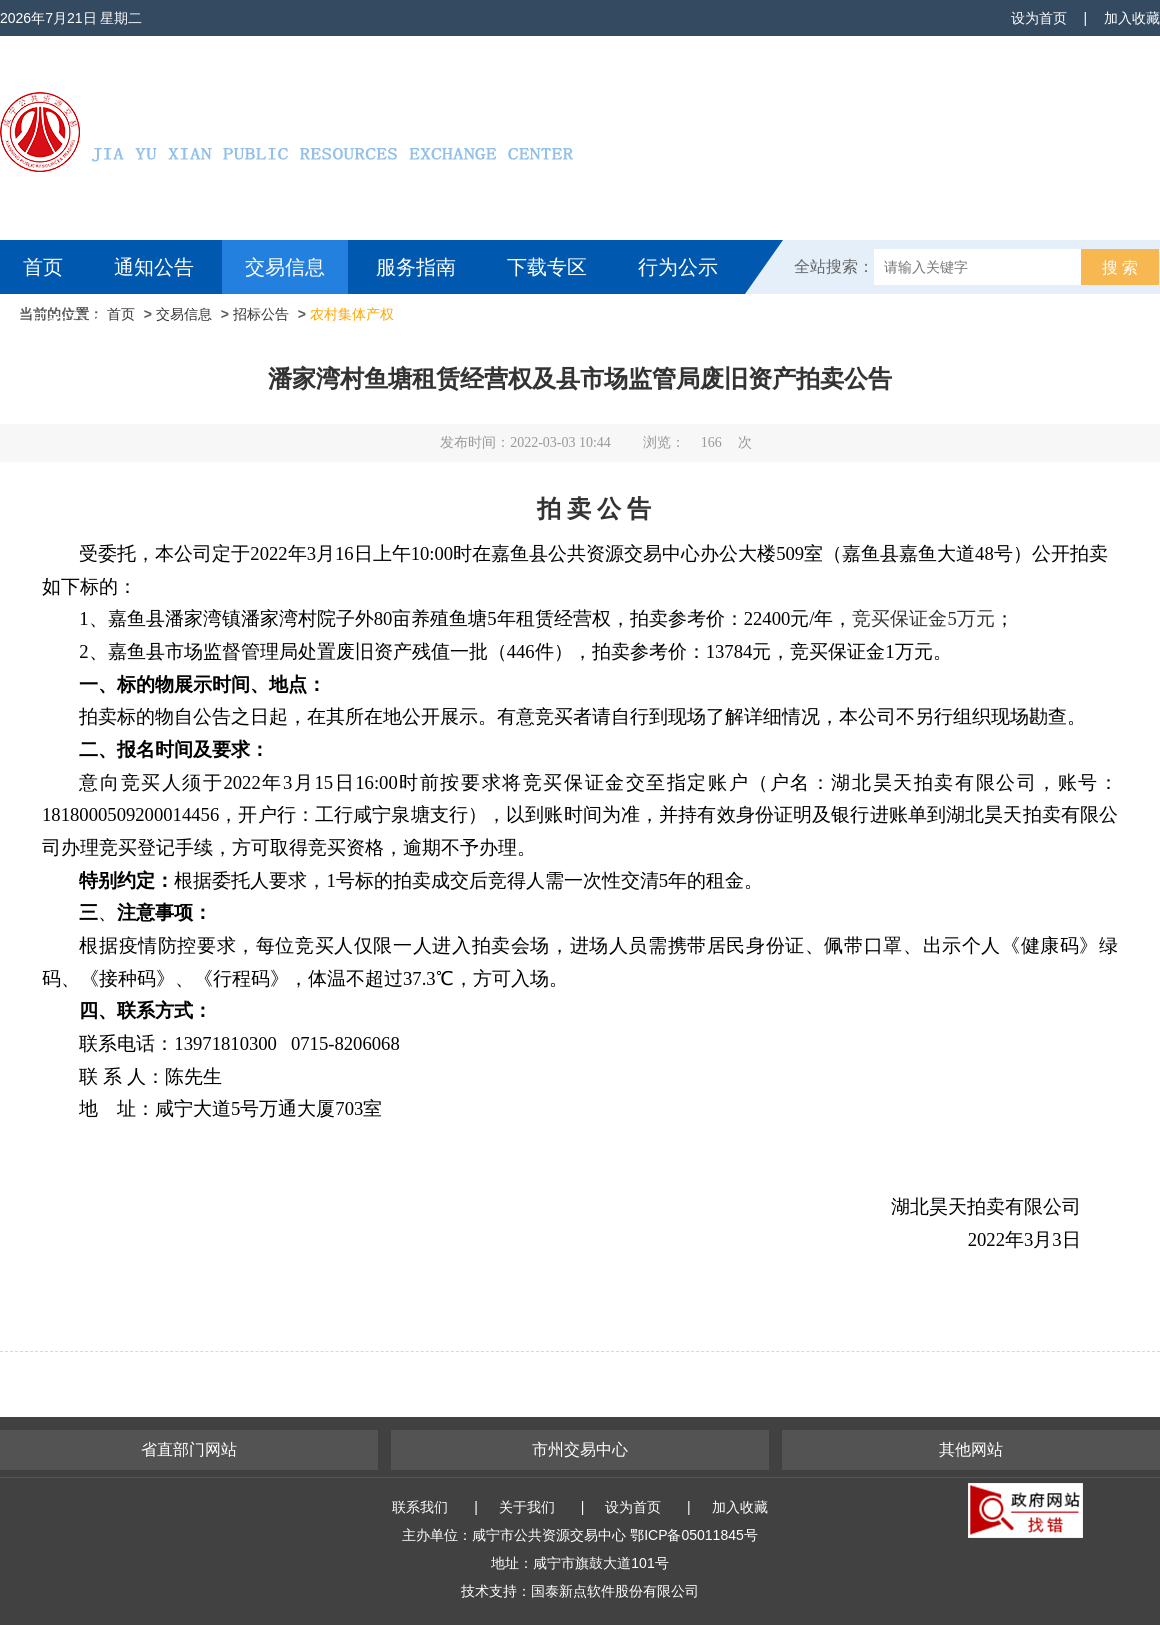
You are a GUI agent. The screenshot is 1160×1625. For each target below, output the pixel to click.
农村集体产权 (352, 314)
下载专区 (547, 267)
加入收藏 (1132, 18)
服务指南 (416, 267)
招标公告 (261, 314)
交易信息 (285, 267)
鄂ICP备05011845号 (694, 1535)
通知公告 (154, 267)
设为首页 (1039, 18)
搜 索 (1120, 267)
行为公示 (678, 267)
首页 (43, 267)
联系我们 (420, 1507)
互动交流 (68, 321)
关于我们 (527, 1507)
